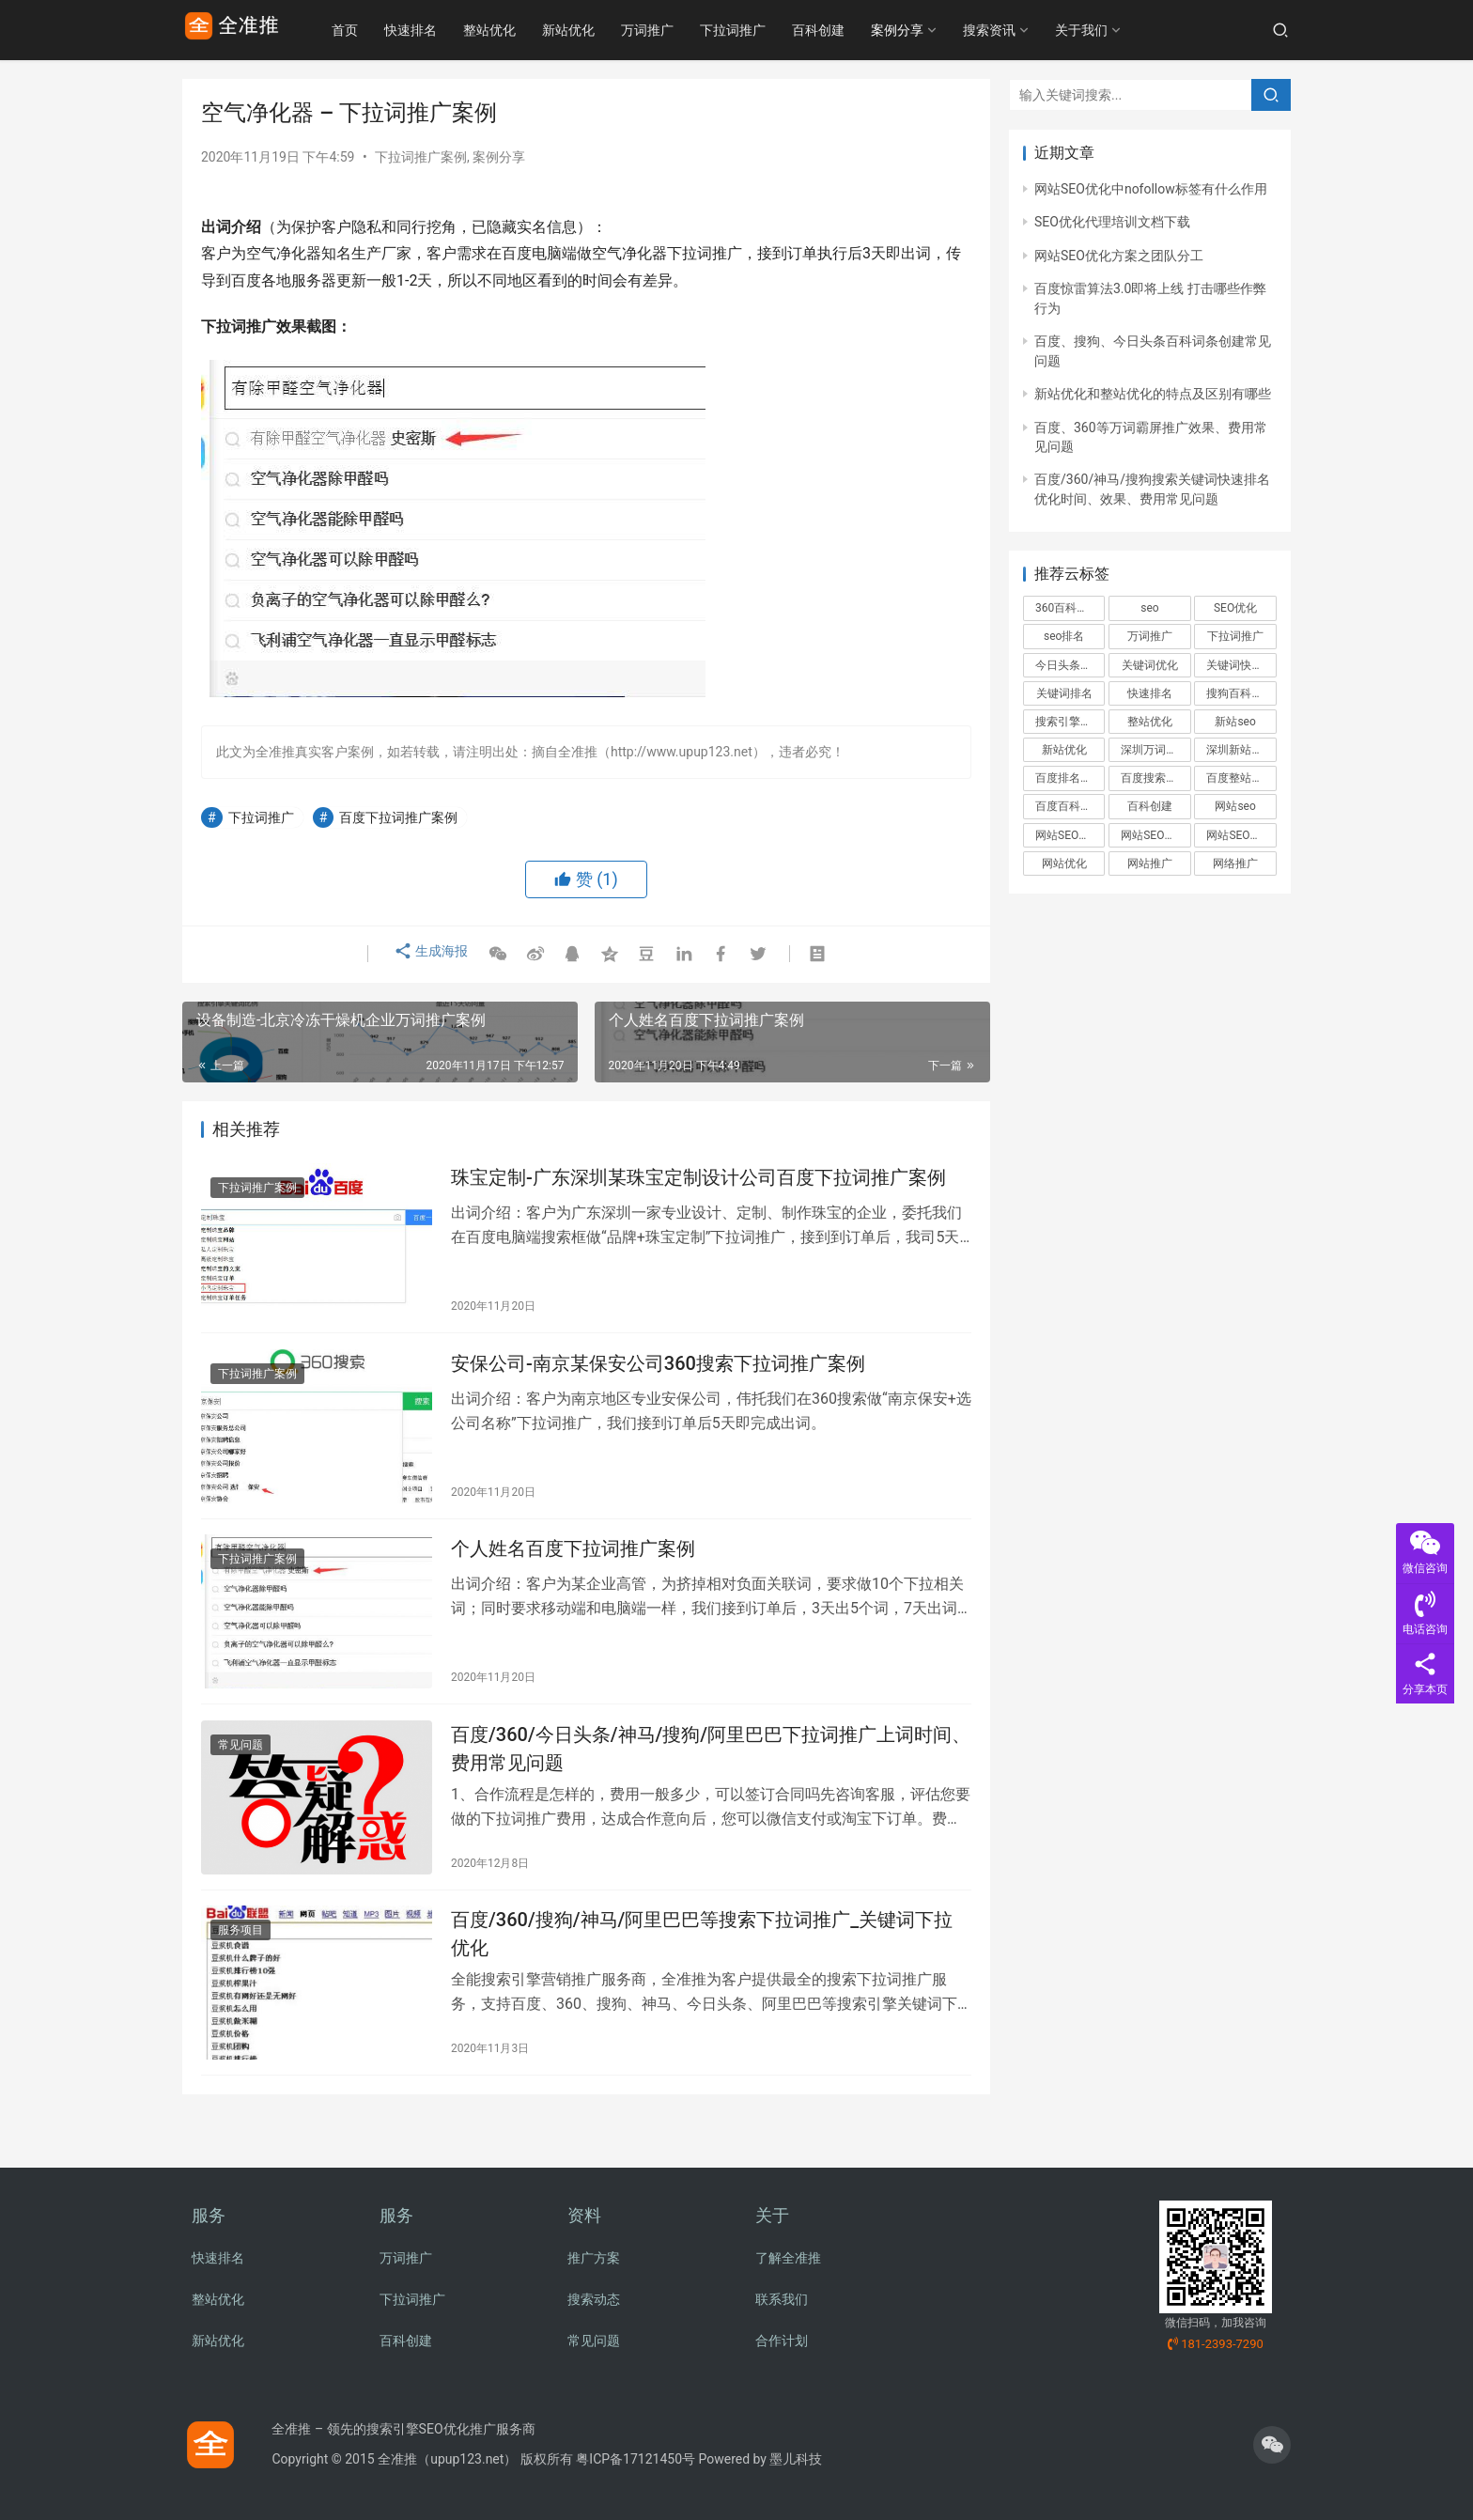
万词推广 (689, 30)
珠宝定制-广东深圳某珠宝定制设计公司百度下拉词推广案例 (698, 1181)
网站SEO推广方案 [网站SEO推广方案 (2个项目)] (1241, 835)
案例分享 (939, 30)
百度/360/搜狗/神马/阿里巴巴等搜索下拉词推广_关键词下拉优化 (702, 1965)
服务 (208, 2215)
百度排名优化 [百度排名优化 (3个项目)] (1069, 778)
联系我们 (781, 2299)
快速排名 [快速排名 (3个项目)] (1149, 693)
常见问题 (240, 1769)
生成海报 (428, 955)
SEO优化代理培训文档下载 (1112, 221)
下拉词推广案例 (421, 156)
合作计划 (781, 2340)
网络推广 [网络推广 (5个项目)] (1235, 863)
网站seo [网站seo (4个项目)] (1235, 806)
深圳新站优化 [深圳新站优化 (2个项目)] (1240, 749)
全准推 (397, 2458)
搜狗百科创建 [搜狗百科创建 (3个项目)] (1240, 693)
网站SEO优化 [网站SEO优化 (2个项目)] (1068, 835)
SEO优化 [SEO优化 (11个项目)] (1235, 607)
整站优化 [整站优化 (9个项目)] (1149, 721)
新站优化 (610, 30)
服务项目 (240, 1961)
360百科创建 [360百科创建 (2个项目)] (1067, 607)
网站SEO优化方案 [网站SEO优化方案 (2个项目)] (1155, 835)
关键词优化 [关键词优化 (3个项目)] (1150, 665)
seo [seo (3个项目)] (1149, 607)
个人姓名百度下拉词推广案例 (573, 1566)
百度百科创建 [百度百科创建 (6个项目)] (1069, 806)
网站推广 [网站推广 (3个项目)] (1149, 863)
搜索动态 (593, 2299)
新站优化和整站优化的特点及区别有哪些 (1152, 393)
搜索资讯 (1031, 30)
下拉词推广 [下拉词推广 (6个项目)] (1235, 636)
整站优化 (531, 30)
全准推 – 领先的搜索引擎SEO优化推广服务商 (403, 2428)
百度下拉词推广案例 (398, 817)
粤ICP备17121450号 (635, 2458)
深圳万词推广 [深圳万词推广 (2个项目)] (1154, 749)
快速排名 (452, 30)
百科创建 (860, 30)
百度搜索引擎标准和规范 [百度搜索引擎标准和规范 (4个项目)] (1155, 778)
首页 (387, 30)
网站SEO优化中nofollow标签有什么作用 (1150, 188)
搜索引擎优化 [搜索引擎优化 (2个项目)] (1069, 721)
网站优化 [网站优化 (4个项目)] (1064, 863)
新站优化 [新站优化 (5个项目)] (1064, 749)
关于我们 (1123, 30)
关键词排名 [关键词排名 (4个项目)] (1064, 693)
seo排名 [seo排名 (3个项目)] (1064, 636)
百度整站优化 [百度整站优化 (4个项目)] (1240, 778)
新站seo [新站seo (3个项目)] (1235, 721)
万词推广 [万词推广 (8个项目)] (1149, 636)
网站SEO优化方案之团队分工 (1118, 255)
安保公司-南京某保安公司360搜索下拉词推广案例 (658, 1373)
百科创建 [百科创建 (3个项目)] (1149, 806)
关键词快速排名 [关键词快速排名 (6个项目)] (1241, 665)
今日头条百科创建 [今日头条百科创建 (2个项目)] (1070, 665)
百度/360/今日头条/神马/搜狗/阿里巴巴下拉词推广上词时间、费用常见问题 (710, 1772)
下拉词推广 (775, 30)
